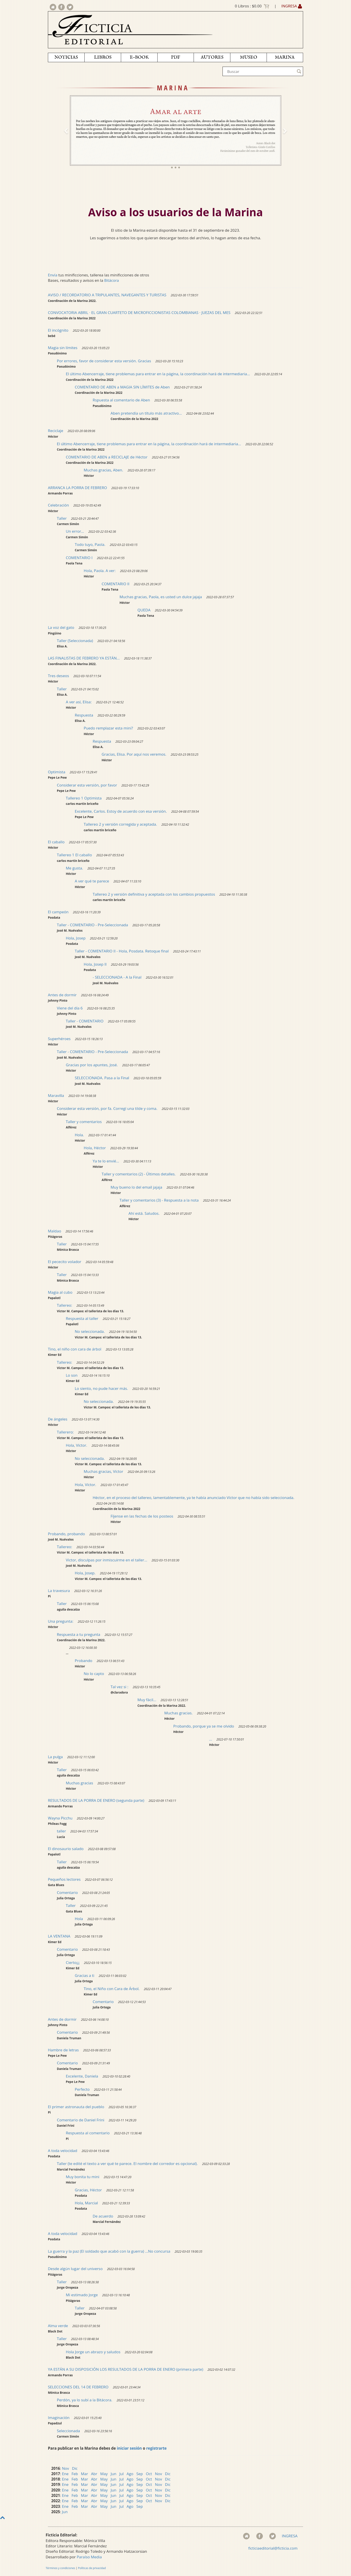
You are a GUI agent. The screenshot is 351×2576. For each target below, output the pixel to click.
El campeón (58, 911)
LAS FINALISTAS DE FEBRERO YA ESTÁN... (84, 658)
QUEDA (143, 610)
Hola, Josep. (85, 1572)
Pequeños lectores (64, 1879)
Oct (149, 2473)
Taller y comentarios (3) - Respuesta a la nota (159, 1200)
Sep (139, 2473)
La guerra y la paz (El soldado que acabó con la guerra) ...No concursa (109, 2251)
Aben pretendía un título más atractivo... (146, 413)
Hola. (79, 1134)
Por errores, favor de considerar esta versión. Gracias (104, 360)
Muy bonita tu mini (82, 2176)
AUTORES (212, 57)
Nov (65, 2468)
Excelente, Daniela (82, 2076)
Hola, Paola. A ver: (100, 570)
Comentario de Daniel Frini (80, 2119)
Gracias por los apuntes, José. (92, 1064)
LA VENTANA (59, 1936)
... (210, 1739)
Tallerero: (65, 1432)
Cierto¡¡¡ (72, 1962)
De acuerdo (103, 2216)
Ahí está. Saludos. (144, 1213)
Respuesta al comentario (88, 2132)
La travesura (59, 1590)
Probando (83, 1660)
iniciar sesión (129, 2448)
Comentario (67, 1892)
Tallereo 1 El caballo (74, 854)
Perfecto (82, 2089)
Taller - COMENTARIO (84, 1021)
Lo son (71, 1375)
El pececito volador (64, 1261)
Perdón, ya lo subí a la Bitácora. (84, 2399)
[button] (86, 130)
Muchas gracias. (178, 1712)
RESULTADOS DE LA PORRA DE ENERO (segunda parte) (96, 1800)
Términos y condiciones (60, 2568)
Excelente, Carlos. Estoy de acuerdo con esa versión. (121, 811)
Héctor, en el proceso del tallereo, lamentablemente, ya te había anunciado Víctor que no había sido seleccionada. (193, 1497)
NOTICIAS (66, 57)
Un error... (75, 531)
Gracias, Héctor (88, 2189)
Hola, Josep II (95, 964)
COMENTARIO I (79, 557)
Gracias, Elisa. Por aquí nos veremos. (134, 754)
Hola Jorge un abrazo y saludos (93, 2351)
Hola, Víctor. (76, 1445)
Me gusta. (74, 868)
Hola (79, 1918)
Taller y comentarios (84, 1121)
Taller (62, 518)
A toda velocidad (62, 2150)
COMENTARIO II (115, 583)
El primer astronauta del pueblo (76, 2106)
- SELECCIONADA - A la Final (117, 977)
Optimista (56, 771)
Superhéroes (59, 1038)
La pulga (55, 1756)
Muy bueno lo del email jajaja (136, 1187)
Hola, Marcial (86, 2202)
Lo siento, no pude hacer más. (101, 1388)
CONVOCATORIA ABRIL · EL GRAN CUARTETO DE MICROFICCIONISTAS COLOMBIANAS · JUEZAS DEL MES (139, 312)
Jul (121, 2473)
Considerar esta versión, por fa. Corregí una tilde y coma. (107, 1108)
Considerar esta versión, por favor (87, 785)
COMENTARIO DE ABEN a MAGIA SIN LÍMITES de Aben (122, 387)
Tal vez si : (119, 1686)
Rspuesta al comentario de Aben (121, 400)
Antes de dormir (62, 994)
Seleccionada (68, 2430)
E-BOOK (139, 57)
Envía (52, 275)
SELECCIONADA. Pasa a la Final (102, 1077)
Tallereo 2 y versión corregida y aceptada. (120, 824)
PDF (175, 57)
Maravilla (56, 1095)
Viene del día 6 (70, 1008)
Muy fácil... (146, 1699)
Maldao (54, 1231)
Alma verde (58, 2325)
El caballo (56, 841)
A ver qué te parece (92, 881)
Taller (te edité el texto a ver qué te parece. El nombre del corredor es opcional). (127, 2163)
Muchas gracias (79, 1782)
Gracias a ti (84, 1975)
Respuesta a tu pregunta (78, 1634)
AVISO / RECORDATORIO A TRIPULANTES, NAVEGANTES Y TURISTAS (107, 294)
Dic (75, 2468)
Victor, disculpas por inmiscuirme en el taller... (106, 1560)
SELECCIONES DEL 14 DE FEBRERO (78, 2386)
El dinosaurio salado (65, 1848)
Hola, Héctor (95, 1147)
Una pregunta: (60, 1621)
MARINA (285, 57)
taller (61, 1831)
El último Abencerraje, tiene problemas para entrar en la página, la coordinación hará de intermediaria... (158, 373)
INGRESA (291, 5)
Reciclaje (55, 430)
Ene (65, 2473)
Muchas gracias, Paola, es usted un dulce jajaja (161, 596)
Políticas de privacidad (92, 2568)
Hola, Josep (76, 938)
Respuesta (84, 715)
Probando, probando (66, 1533)
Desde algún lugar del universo (75, 2268)
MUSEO (248, 57)
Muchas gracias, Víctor (103, 1471)
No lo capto (94, 1673)
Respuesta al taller (82, 1318)
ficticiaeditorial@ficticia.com (272, 2548)
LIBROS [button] (102, 57)
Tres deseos (58, 675)
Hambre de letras (63, 2049)
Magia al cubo (60, 1292)
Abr (94, 2473)
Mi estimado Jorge (82, 2294)
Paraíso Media (89, 2556)
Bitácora (111, 280)
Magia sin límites (62, 347)
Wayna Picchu (60, 1818)
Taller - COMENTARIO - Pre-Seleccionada (92, 924)
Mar (84, 2473)
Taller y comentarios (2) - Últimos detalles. (139, 1174)
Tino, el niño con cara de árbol (74, 1349)
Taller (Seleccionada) (75, 640)
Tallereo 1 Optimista (84, 798)
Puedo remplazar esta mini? (108, 728)
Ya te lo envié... (106, 1161)
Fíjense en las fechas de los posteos (142, 1516)
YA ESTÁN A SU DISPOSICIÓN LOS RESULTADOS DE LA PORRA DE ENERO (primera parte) (125, 2369)
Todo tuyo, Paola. (90, 544)
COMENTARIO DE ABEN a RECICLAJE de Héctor (107, 457)
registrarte (156, 2448)
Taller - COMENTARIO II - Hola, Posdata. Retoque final (122, 951)
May (104, 2473)
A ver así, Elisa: (79, 701)
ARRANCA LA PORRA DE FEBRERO (77, 487)
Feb (74, 2473)
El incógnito (58, 330)
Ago (129, 2473)
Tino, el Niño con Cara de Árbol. (111, 1988)
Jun (113, 2473)
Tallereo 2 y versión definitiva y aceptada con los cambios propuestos (154, 894)
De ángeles (57, 1419)
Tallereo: (64, 1305)
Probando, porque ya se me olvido (203, 1726)
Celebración (58, 505)
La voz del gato (61, 627)
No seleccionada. (90, 1331)
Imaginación (58, 2417)
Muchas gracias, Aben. (103, 470)
